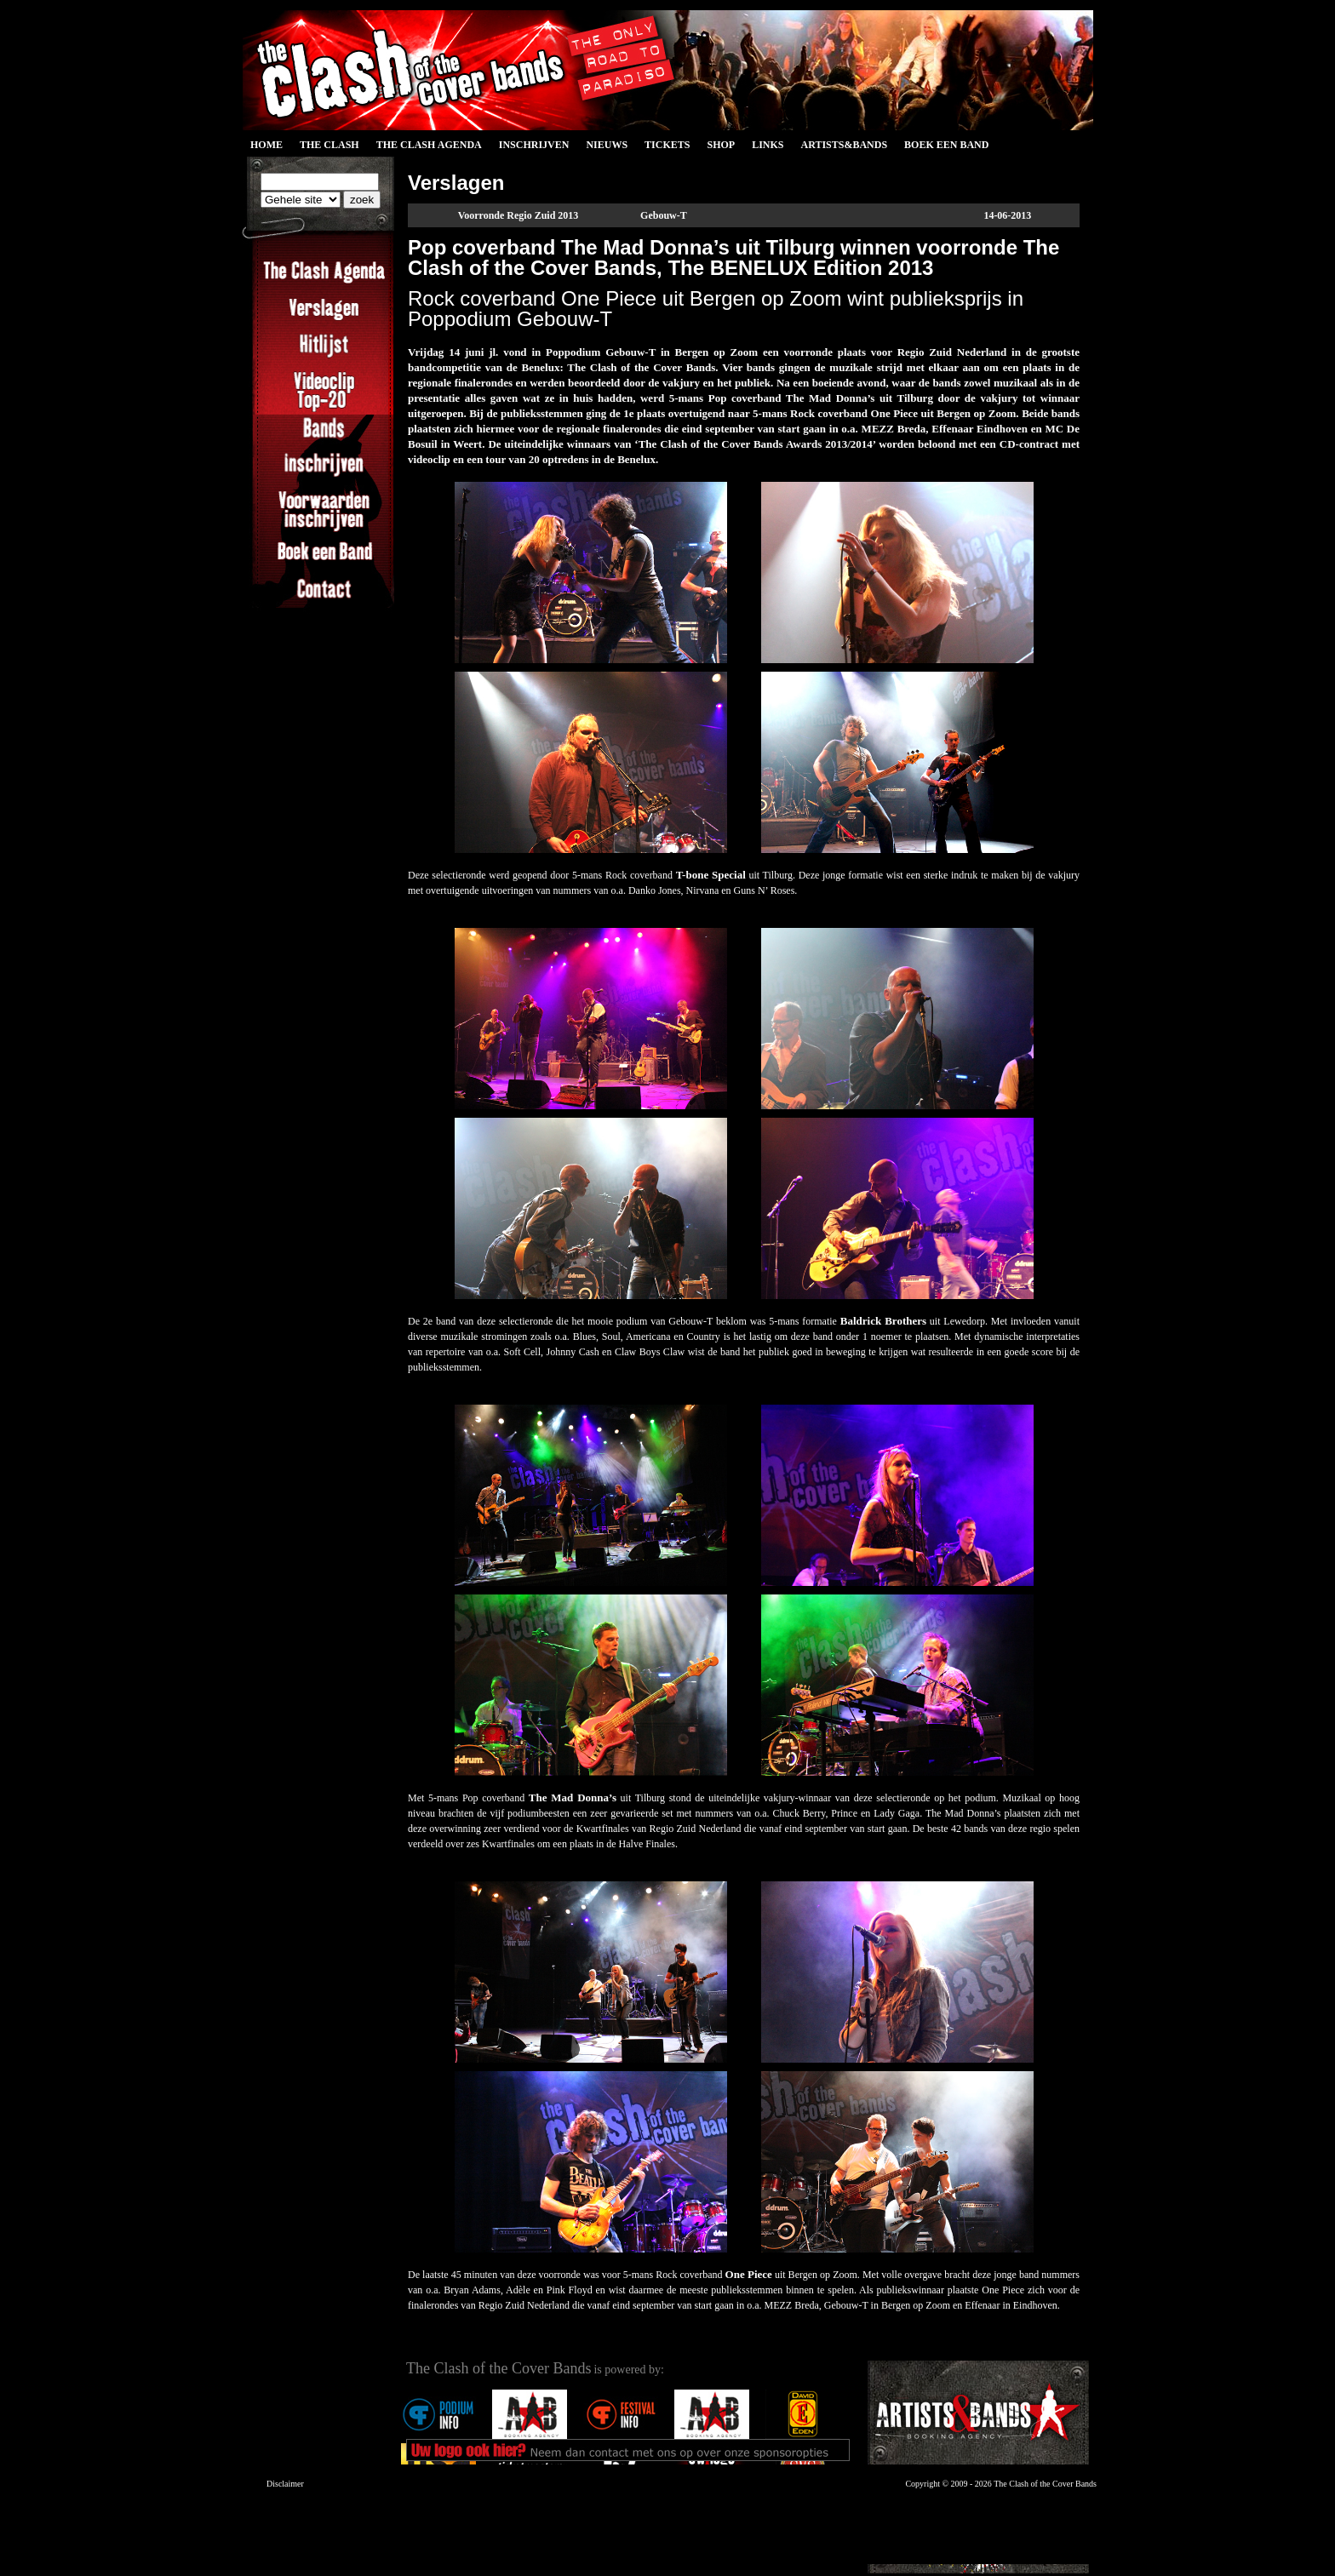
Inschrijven (534, 145)
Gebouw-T (663, 215)
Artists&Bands (843, 145)
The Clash (329, 145)
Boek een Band (946, 145)
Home (266, 145)
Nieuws (606, 145)
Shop (721, 145)
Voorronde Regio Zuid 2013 (518, 215)
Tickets (667, 145)
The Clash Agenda (429, 145)
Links (767, 145)
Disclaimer (285, 2483)
